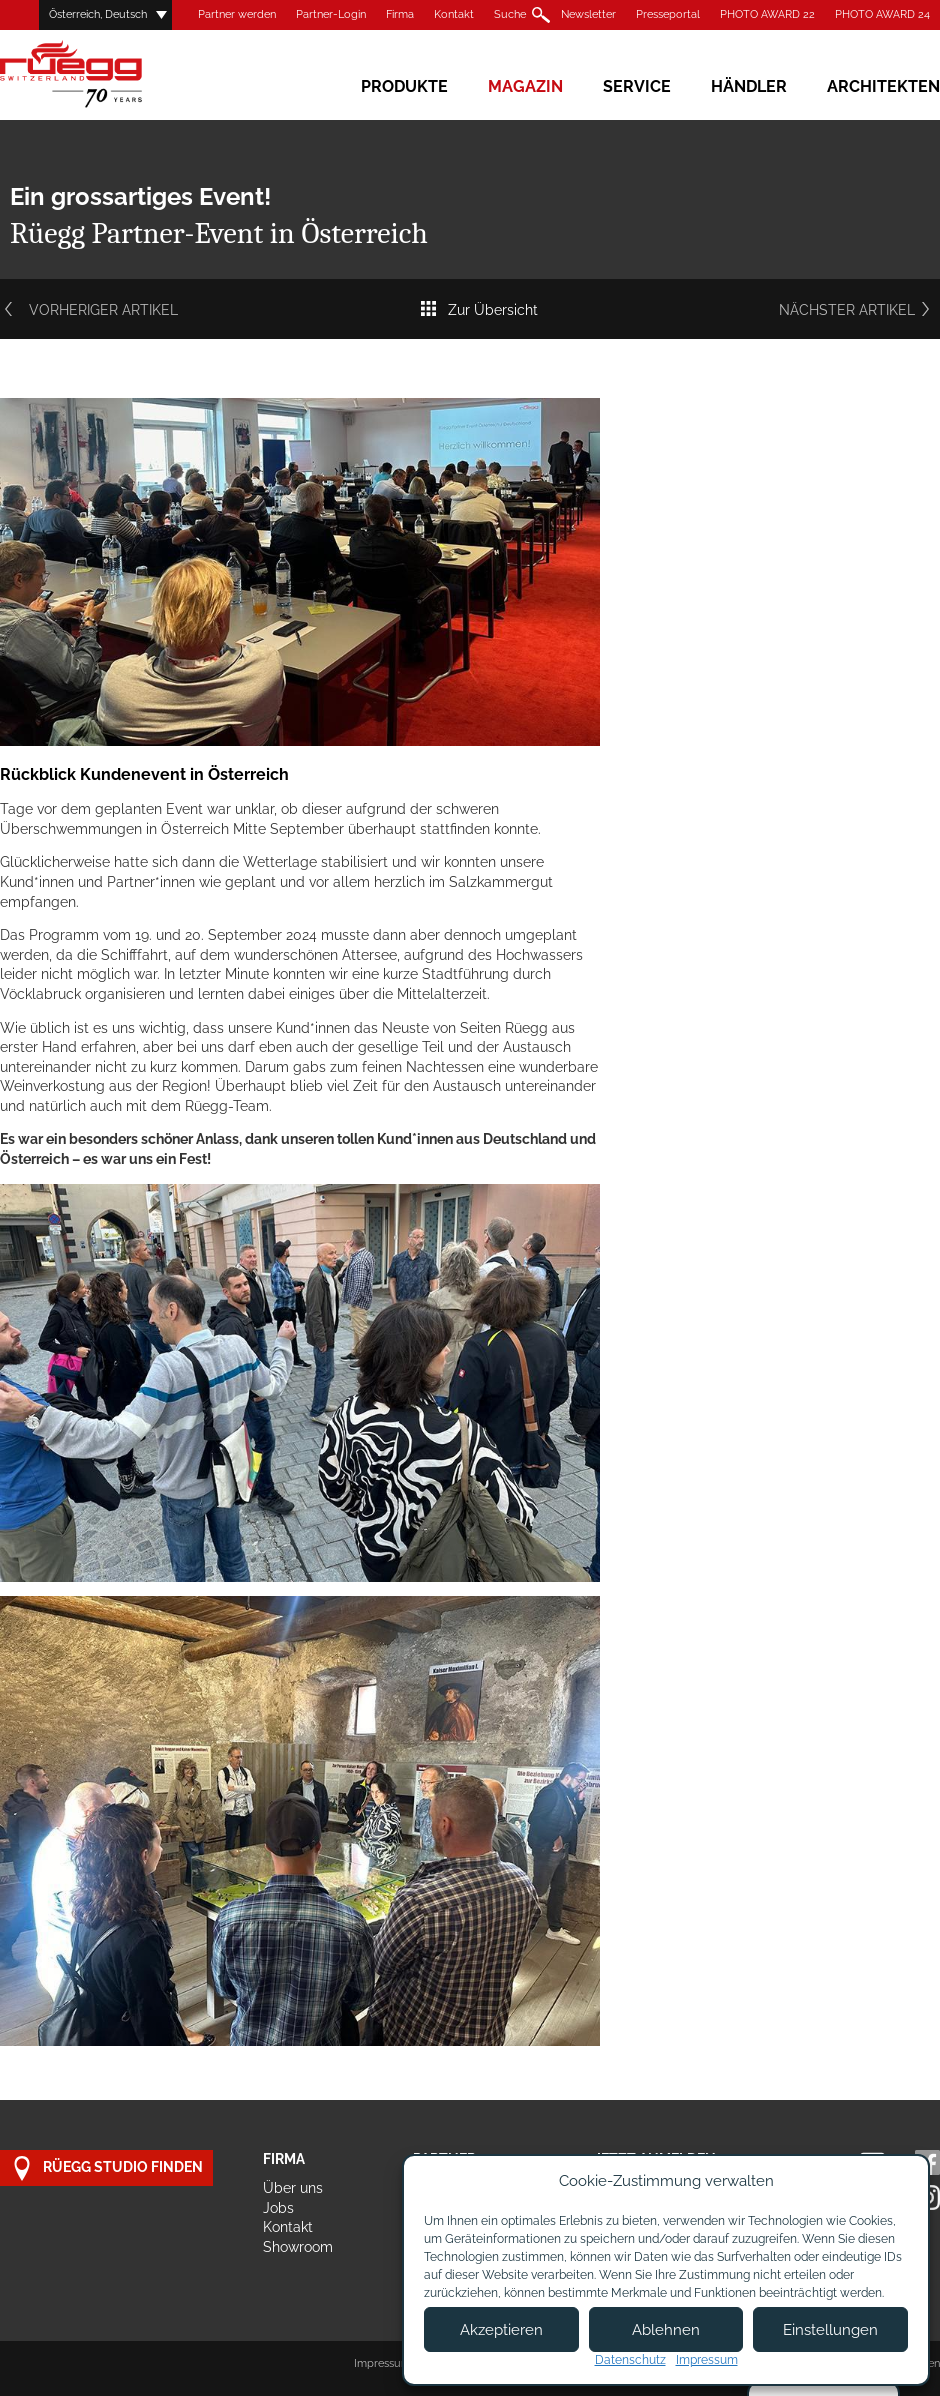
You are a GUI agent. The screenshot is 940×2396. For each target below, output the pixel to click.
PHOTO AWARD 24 (882, 14)
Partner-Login (331, 14)
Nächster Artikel (859, 310)
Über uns (293, 2188)
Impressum (382, 2363)
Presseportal (668, 14)
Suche (510, 14)
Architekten (883, 86)
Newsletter (588, 14)
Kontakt (454, 14)
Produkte (404, 86)
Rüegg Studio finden (106, 2168)
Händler (749, 86)
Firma (400, 14)
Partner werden (237, 14)
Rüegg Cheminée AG (100, 74)
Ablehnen (666, 2330)
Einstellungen (830, 2330)
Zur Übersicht (478, 310)
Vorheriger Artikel (89, 310)
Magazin (525, 86)
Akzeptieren (501, 2330)
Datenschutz (630, 2360)
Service (637, 86)
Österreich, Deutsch (98, 14)
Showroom (298, 2247)
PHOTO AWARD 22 (767, 14)
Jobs (278, 2208)
